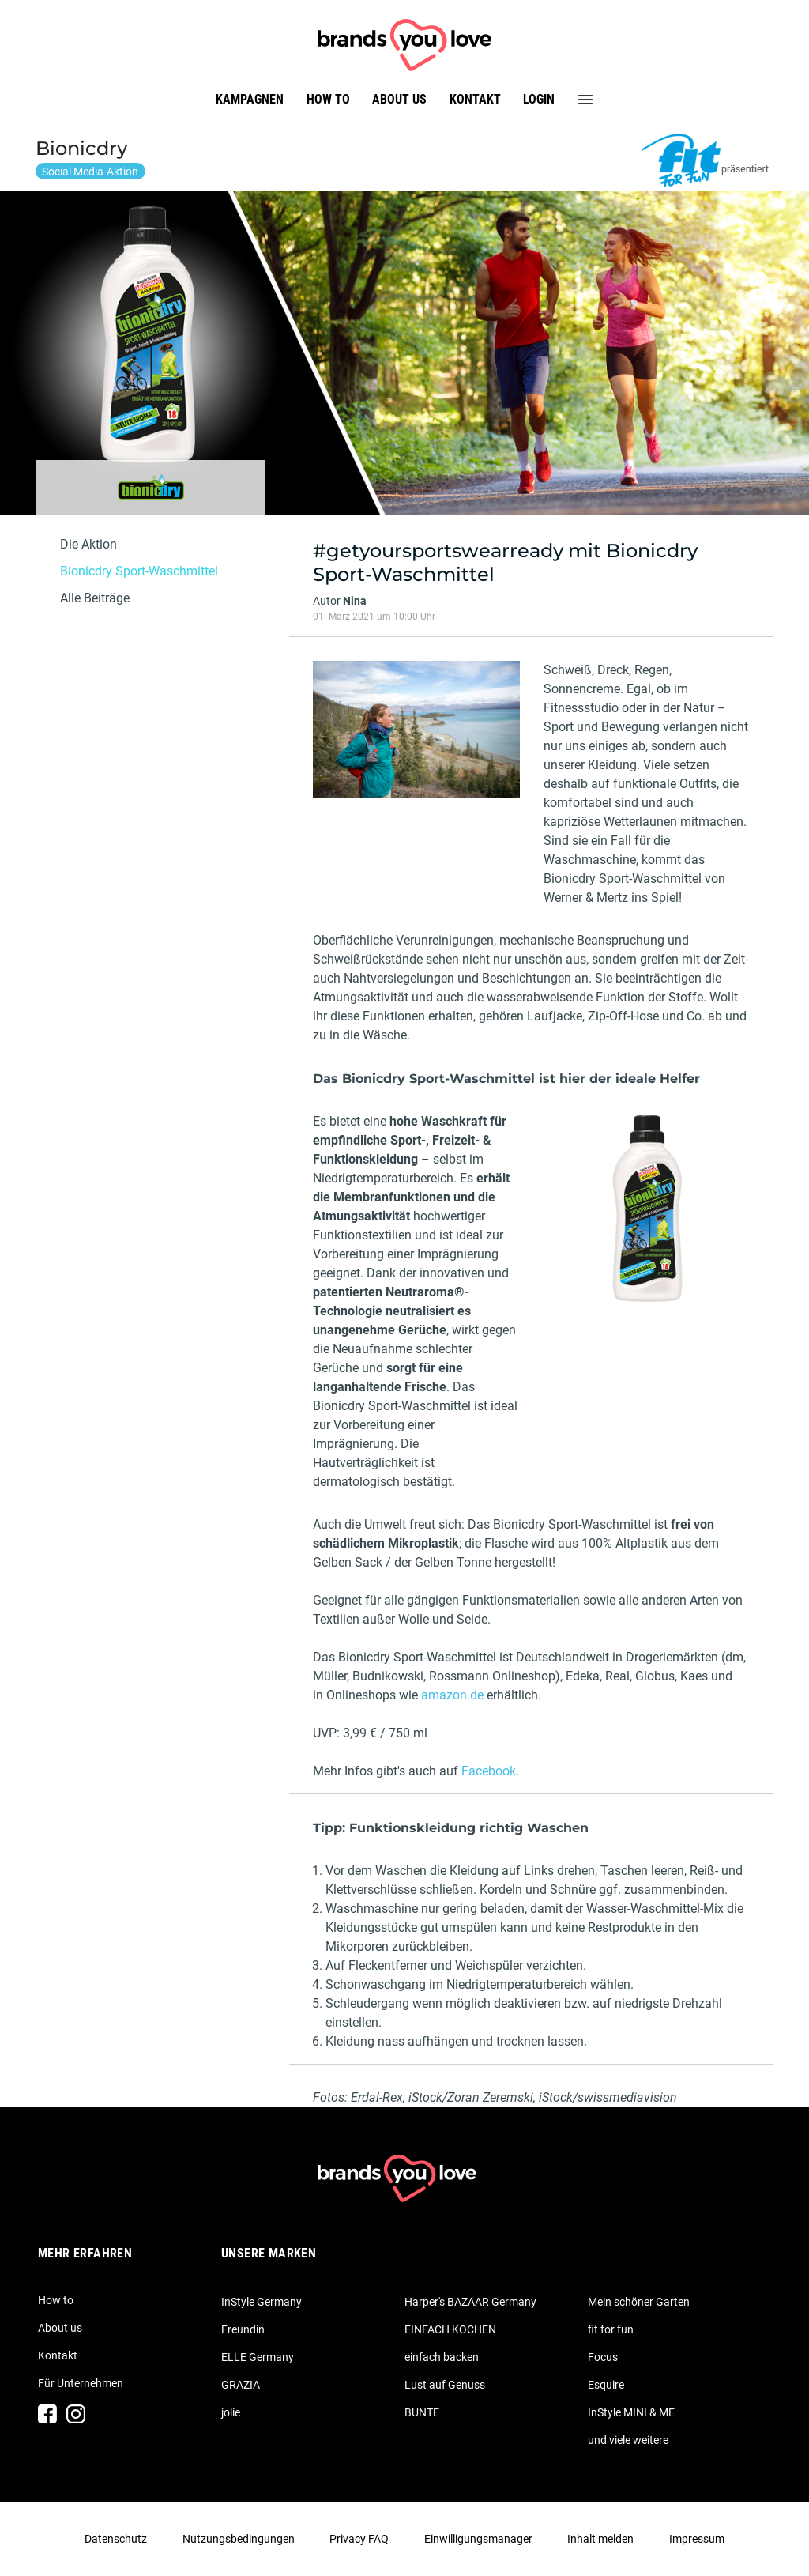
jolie (230, 2412)
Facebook (488, 1770)
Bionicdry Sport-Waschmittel (139, 571)
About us (399, 99)
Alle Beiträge (95, 597)
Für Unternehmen (80, 2383)
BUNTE (421, 2412)
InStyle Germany (261, 2301)
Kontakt (475, 99)
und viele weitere (628, 2440)
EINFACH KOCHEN (450, 2329)
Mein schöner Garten (639, 2301)
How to (328, 99)
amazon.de (452, 1695)
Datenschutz (116, 2539)
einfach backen (441, 2357)
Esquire (606, 2384)
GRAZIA (240, 2384)
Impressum (696, 2539)
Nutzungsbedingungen (238, 2539)
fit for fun (611, 2329)
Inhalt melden (600, 2539)
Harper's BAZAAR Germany (470, 2301)
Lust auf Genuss (444, 2384)
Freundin (243, 2329)
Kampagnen (250, 99)
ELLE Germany (257, 2357)
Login (539, 99)
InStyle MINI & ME (631, 2412)
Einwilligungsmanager (478, 2539)
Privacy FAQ (359, 2539)
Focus (603, 2357)
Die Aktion (88, 544)
